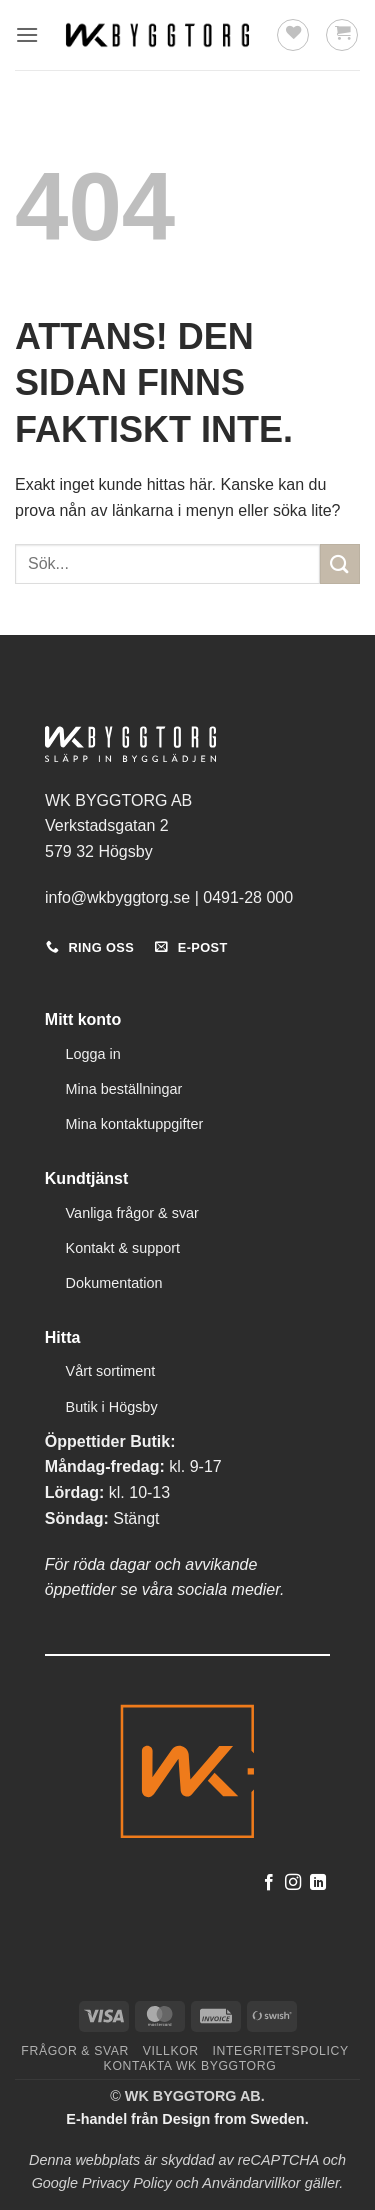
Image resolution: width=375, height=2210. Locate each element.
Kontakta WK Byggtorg (190, 2066)
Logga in (93, 1054)
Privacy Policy (127, 2183)
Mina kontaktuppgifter (135, 1124)
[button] (27, 34)
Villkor (171, 2051)
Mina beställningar (124, 1089)
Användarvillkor (251, 2183)
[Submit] (340, 563)
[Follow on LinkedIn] (318, 1883)
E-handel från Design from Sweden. (187, 2119)
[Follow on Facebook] (269, 1883)
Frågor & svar (75, 2051)
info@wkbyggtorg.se (117, 897)
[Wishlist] (293, 35)
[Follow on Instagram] (293, 1883)
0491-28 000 (248, 897)
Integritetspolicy (281, 2051)
